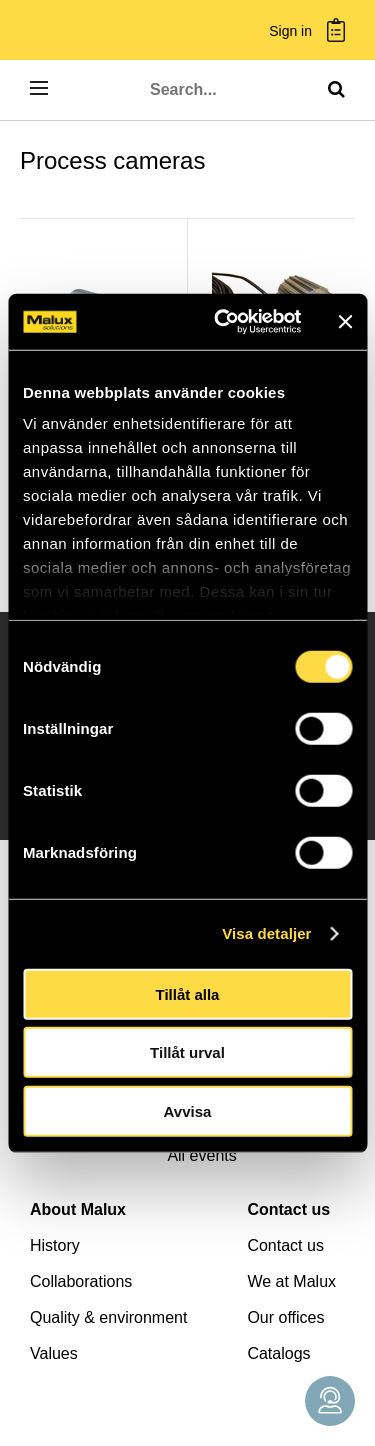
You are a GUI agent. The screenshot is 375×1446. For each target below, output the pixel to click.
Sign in (290, 31)
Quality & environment (108, 1317)
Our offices (285, 1317)
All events (201, 1155)
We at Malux (291, 1281)
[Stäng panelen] (345, 322)
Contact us (288, 1209)
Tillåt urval (187, 1052)
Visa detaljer (266, 933)
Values (54, 1353)
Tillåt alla (188, 993)
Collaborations (81, 1281)
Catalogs (278, 1353)
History (55, 1245)
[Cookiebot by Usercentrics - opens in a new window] (223, 322)
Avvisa (188, 1110)
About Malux (78, 1209)
